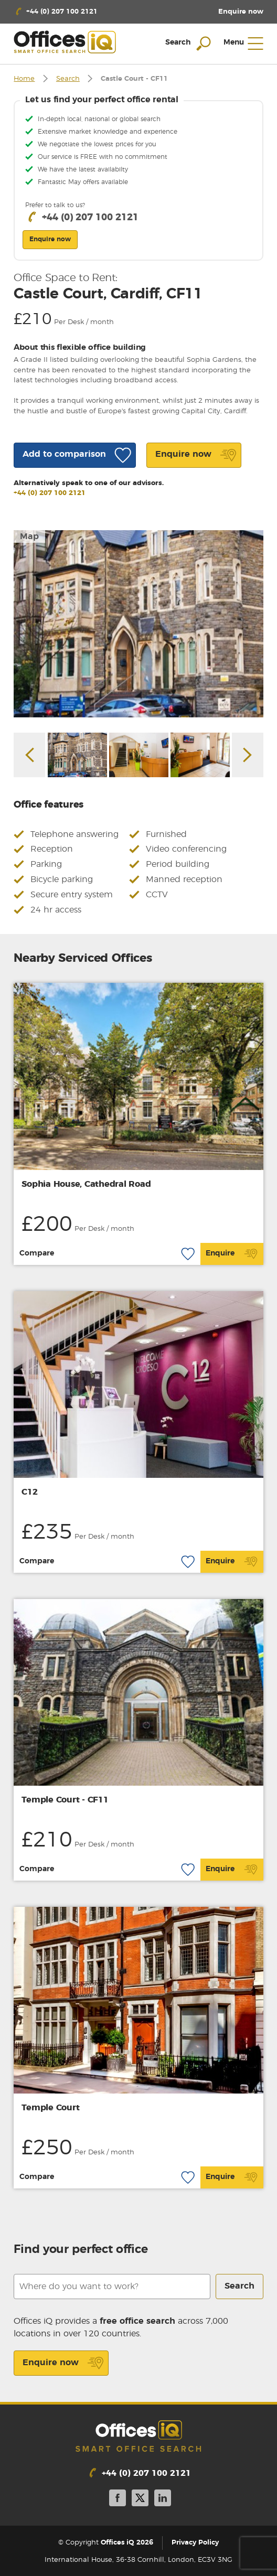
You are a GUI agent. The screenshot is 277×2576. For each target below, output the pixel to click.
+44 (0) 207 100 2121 (50, 493)
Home (24, 79)
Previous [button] (29, 755)
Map (29, 536)
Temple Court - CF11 (65, 1800)
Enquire (232, 1254)
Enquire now (63, 2363)
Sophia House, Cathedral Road (86, 1184)
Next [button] (247, 755)
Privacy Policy (195, 2543)
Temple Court (50, 2107)
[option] (138, 623)
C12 (29, 1492)
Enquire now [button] (50, 239)
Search (68, 79)
